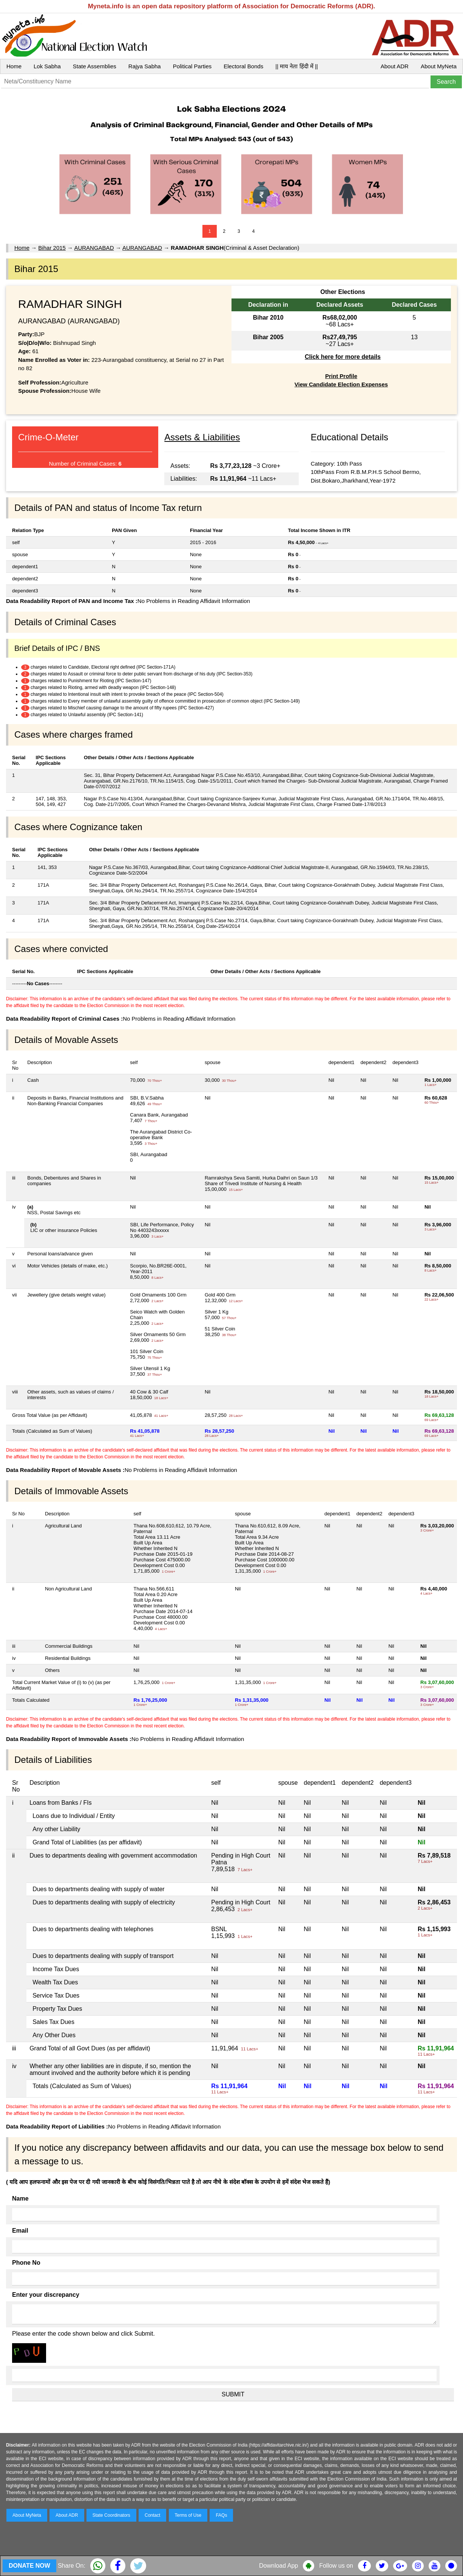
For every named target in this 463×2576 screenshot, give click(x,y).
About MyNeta (439, 66)
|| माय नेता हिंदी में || (296, 66)
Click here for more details (343, 357)
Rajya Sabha (144, 66)
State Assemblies (94, 66)
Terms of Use (188, 2515)
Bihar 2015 (52, 248)
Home (14, 66)
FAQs (221, 2515)
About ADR (395, 66)
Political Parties (192, 66)
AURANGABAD (94, 248)
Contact (152, 2515)
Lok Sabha (47, 66)
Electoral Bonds (243, 66)
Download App (278, 2565)
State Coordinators (111, 2515)
